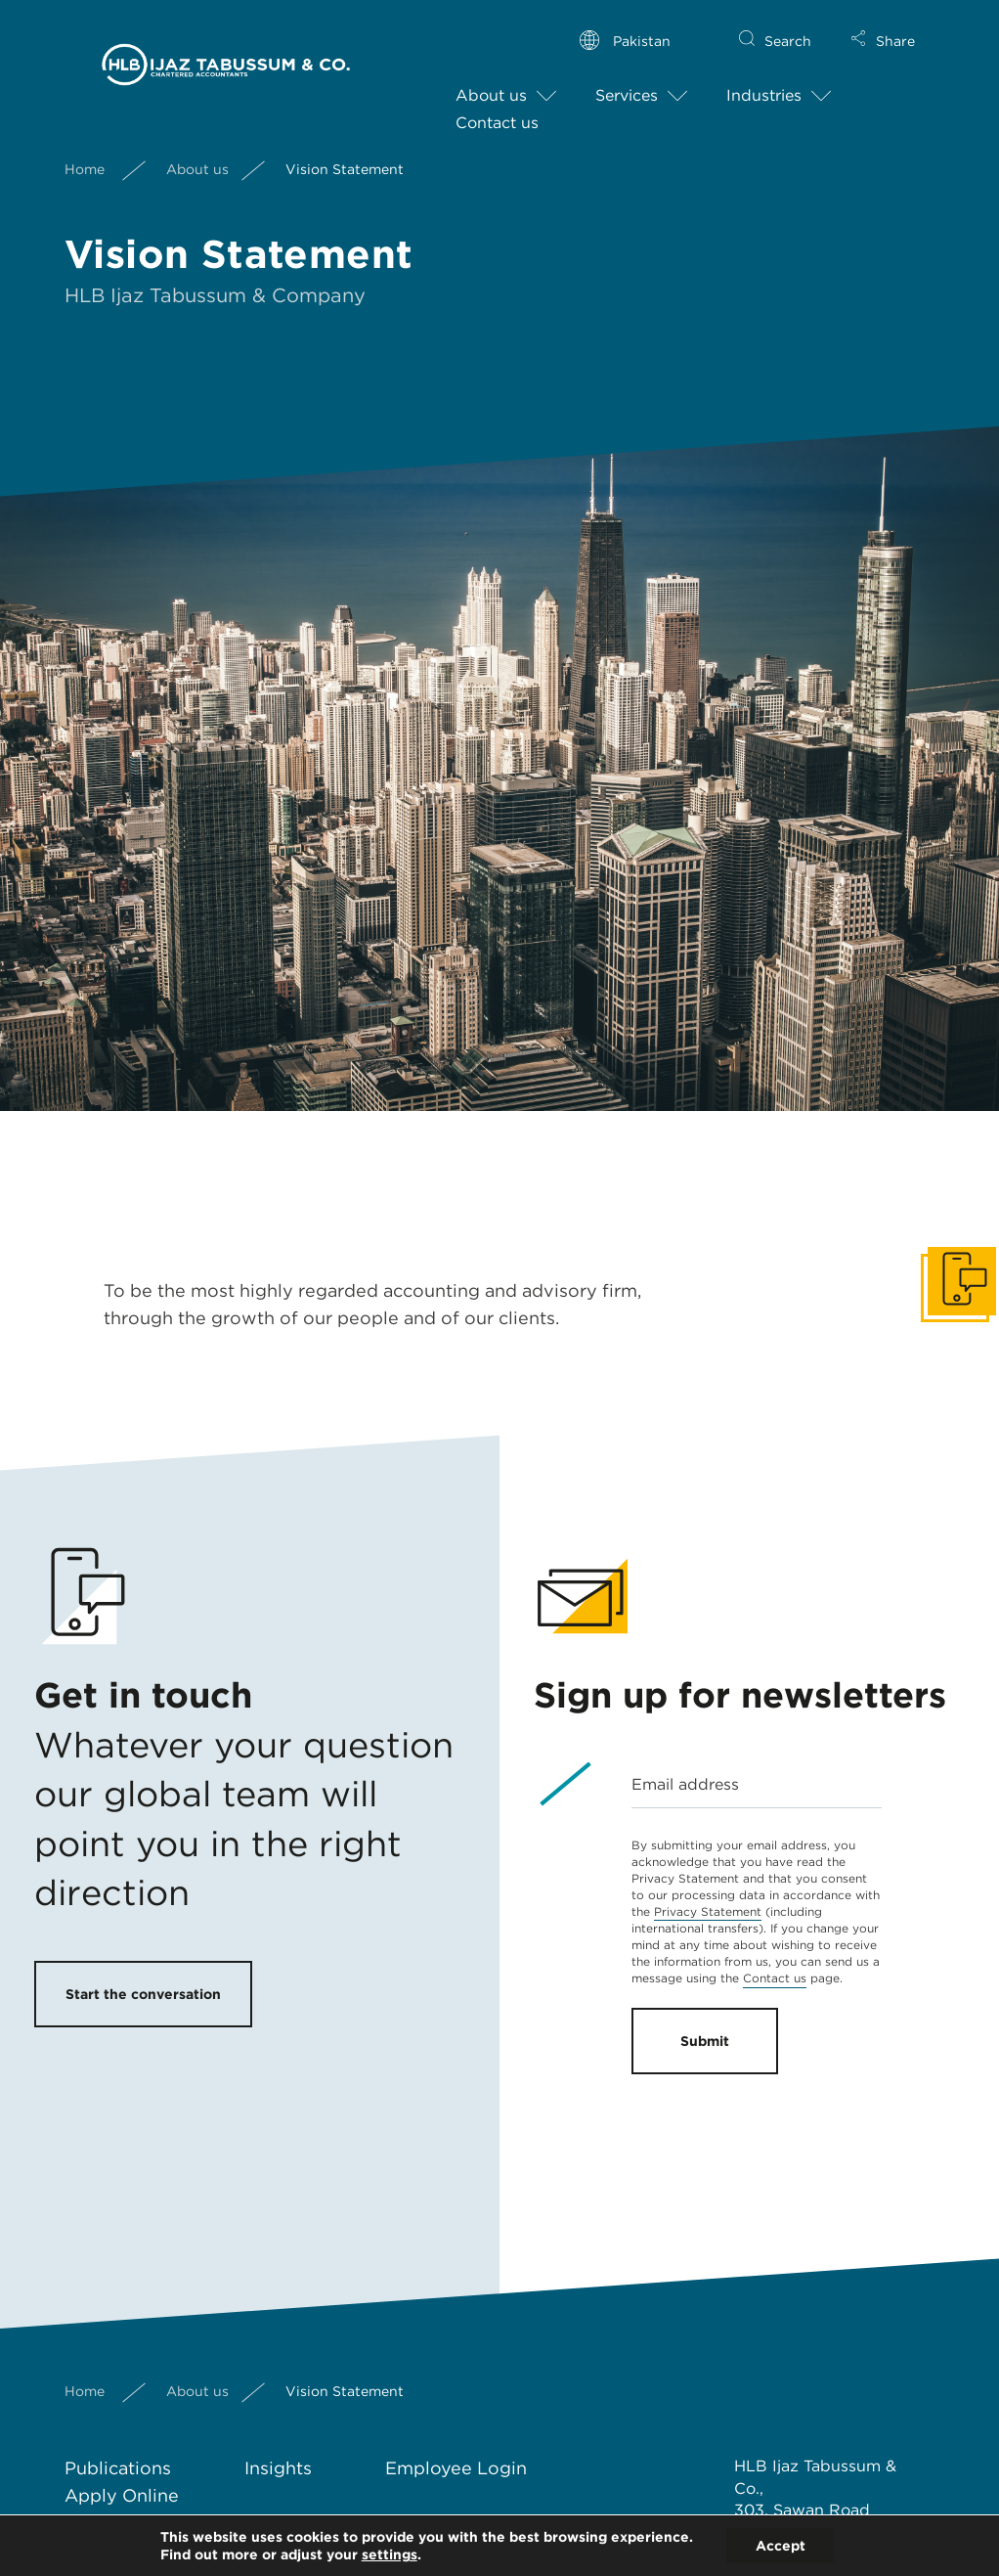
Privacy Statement (707, 1911)
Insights (278, 2468)
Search (787, 25)
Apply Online (122, 2495)
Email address (685, 1784)
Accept (780, 2546)
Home (85, 152)
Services (626, 79)
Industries (764, 79)
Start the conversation (143, 1994)
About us (491, 79)
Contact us (497, 107)
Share (895, 25)
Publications (118, 2468)
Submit (704, 2041)
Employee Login (456, 2468)
